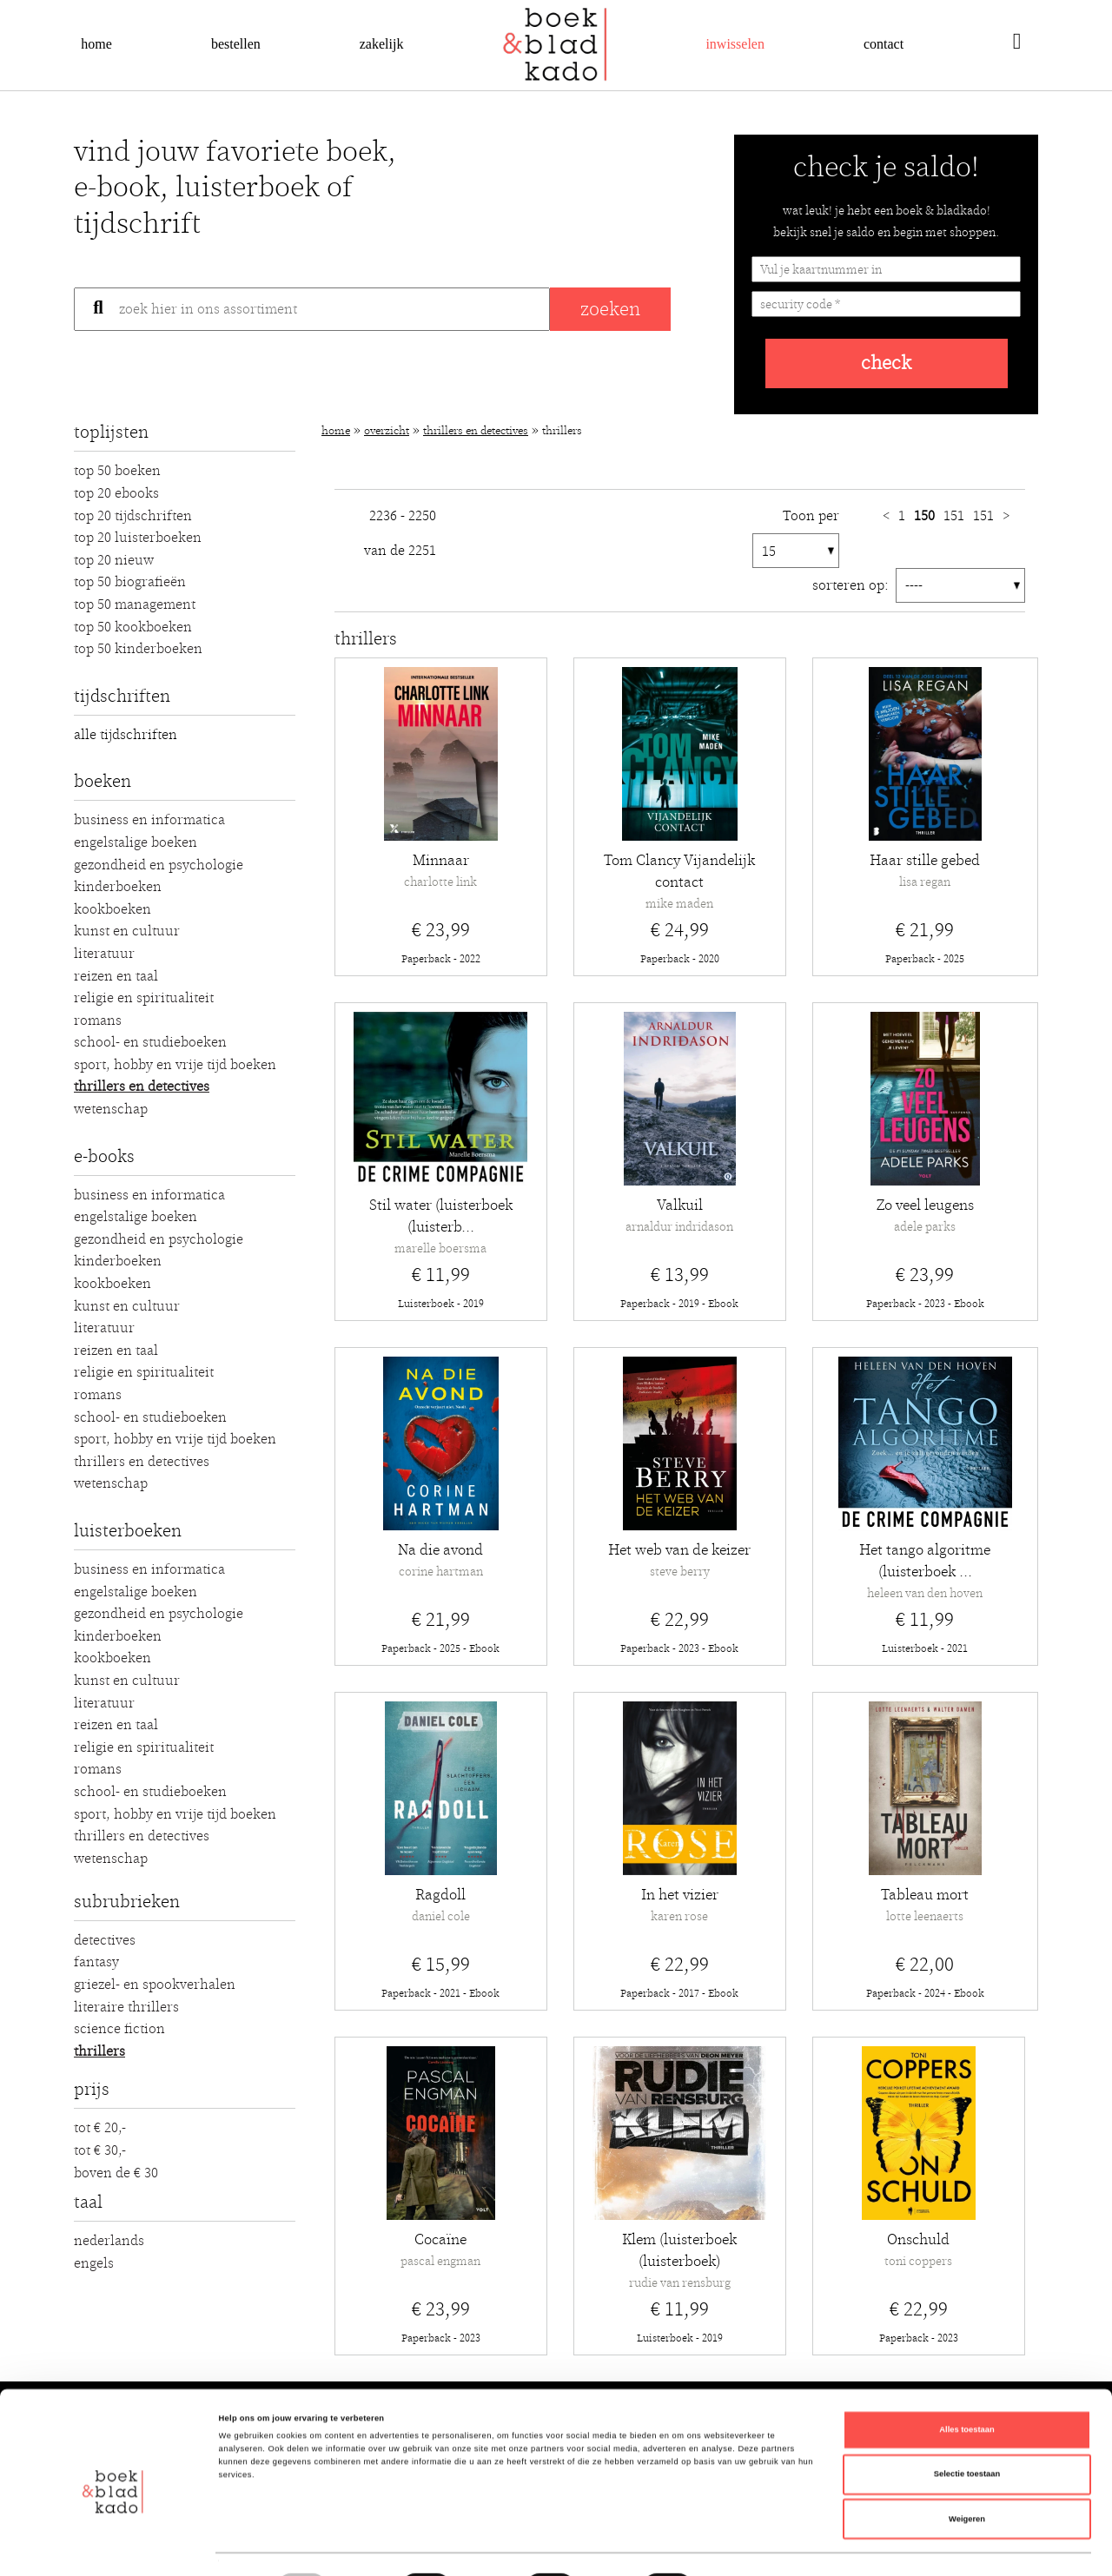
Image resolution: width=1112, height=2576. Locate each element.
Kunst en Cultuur (127, 931)
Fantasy (96, 1962)
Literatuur (104, 953)
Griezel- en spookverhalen (154, 1984)
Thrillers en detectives (141, 1086)
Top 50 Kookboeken (133, 627)
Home (96, 43)
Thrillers (99, 2051)
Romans (98, 1020)
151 (955, 515)
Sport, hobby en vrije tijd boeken (175, 1064)
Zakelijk (382, 43)
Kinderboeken (118, 886)
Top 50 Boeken (117, 470)
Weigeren (967, 2465)
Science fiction (119, 2028)
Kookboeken (112, 909)
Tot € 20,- (100, 2127)
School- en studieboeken (150, 1042)
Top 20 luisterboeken (138, 537)
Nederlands (109, 2240)
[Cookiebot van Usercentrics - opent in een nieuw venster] (112, 2547)
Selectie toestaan (967, 2421)
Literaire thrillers (126, 2007)
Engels (94, 2263)
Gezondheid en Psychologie (158, 865)
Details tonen (738, 2547)
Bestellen (236, 43)
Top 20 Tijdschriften (133, 515)
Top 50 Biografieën (130, 581)
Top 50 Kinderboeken (138, 648)
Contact (884, 43)
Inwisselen (734, 43)
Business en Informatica (149, 819)
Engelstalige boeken (135, 842)
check (886, 363)
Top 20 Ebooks (116, 493)
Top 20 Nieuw (114, 560)
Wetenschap (111, 1109)
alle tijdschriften (125, 734)
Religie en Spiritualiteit (144, 997)
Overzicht (386, 431)
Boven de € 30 (116, 2173)
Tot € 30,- (100, 2150)
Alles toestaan (966, 2376)
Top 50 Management (134, 604)
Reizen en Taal (116, 976)
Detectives (105, 1940)
